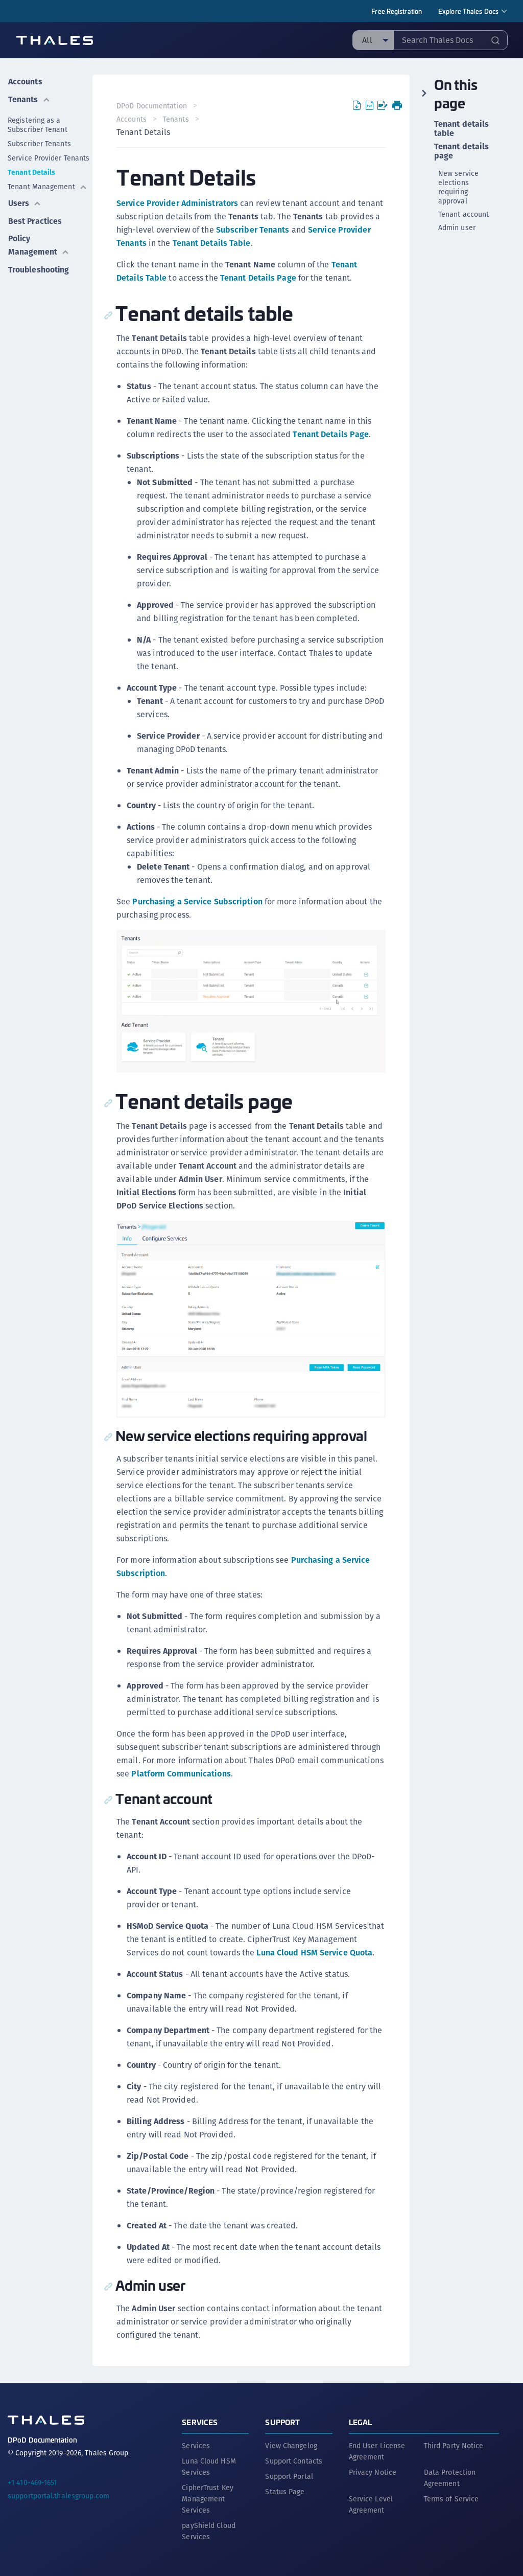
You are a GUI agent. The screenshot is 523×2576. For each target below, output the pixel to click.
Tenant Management (47, 185)
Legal (360, 2420)
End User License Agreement (377, 2450)
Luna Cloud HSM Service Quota (315, 1951)
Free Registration (396, 11)
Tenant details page (461, 151)
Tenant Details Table (212, 243)
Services (200, 2420)
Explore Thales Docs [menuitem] (468, 11)
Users (24, 202)
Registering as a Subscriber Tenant (37, 124)
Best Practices (35, 219)
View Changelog (291, 2445)
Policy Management (38, 243)
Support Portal (289, 2475)
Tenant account (463, 214)
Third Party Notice (454, 2445)
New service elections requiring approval (458, 187)
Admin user (457, 227)
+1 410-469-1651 (32, 2481)
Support (282, 2420)
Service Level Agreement (371, 2503)
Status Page (284, 2491)
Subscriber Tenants (39, 142)
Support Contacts (293, 2460)
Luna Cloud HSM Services (208, 2465)
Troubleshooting (39, 267)
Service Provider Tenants (48, 157)
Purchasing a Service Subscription (198, 901)
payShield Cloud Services (208, 2530)
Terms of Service (451, 2498)
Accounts (25, 81)
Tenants (29, 98)
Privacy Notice (372, 2471)
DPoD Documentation (152, 106)
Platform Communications (181, 1773)
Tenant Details (31, 171)
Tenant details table (461, 129)
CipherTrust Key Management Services (207, 2497)
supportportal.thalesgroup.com (58, 2495)
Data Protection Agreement (450, 2477)
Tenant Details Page (258, 278)
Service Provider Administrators (178, 203)
